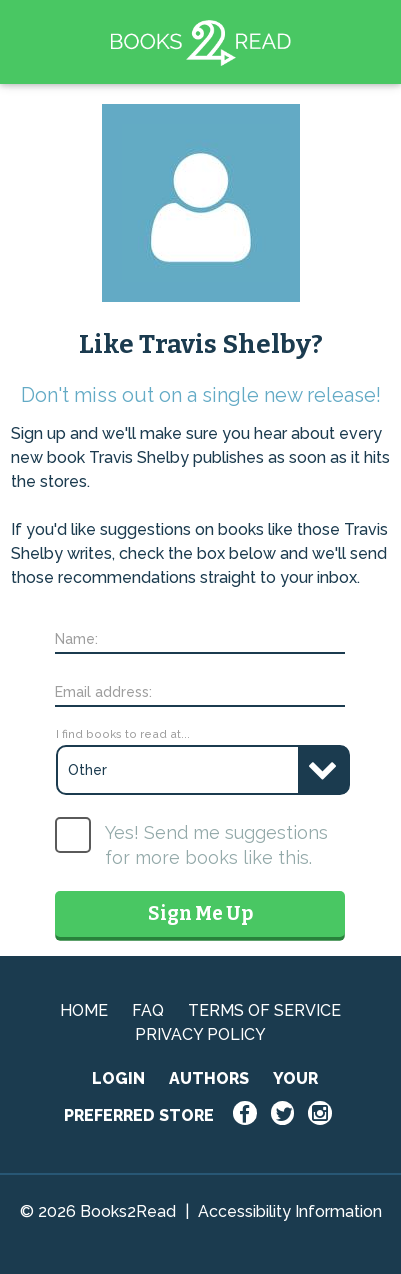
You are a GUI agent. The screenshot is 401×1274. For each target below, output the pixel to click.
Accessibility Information (290, 1211)
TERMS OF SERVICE (264, 1010)
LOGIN (118, 1078)
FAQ (148, 1010)
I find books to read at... (123, 734)
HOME (84, 1010)
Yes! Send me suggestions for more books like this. (216, 845)
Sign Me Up (200, 913)
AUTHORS (209, 1078)
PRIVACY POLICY (200, 1034)
